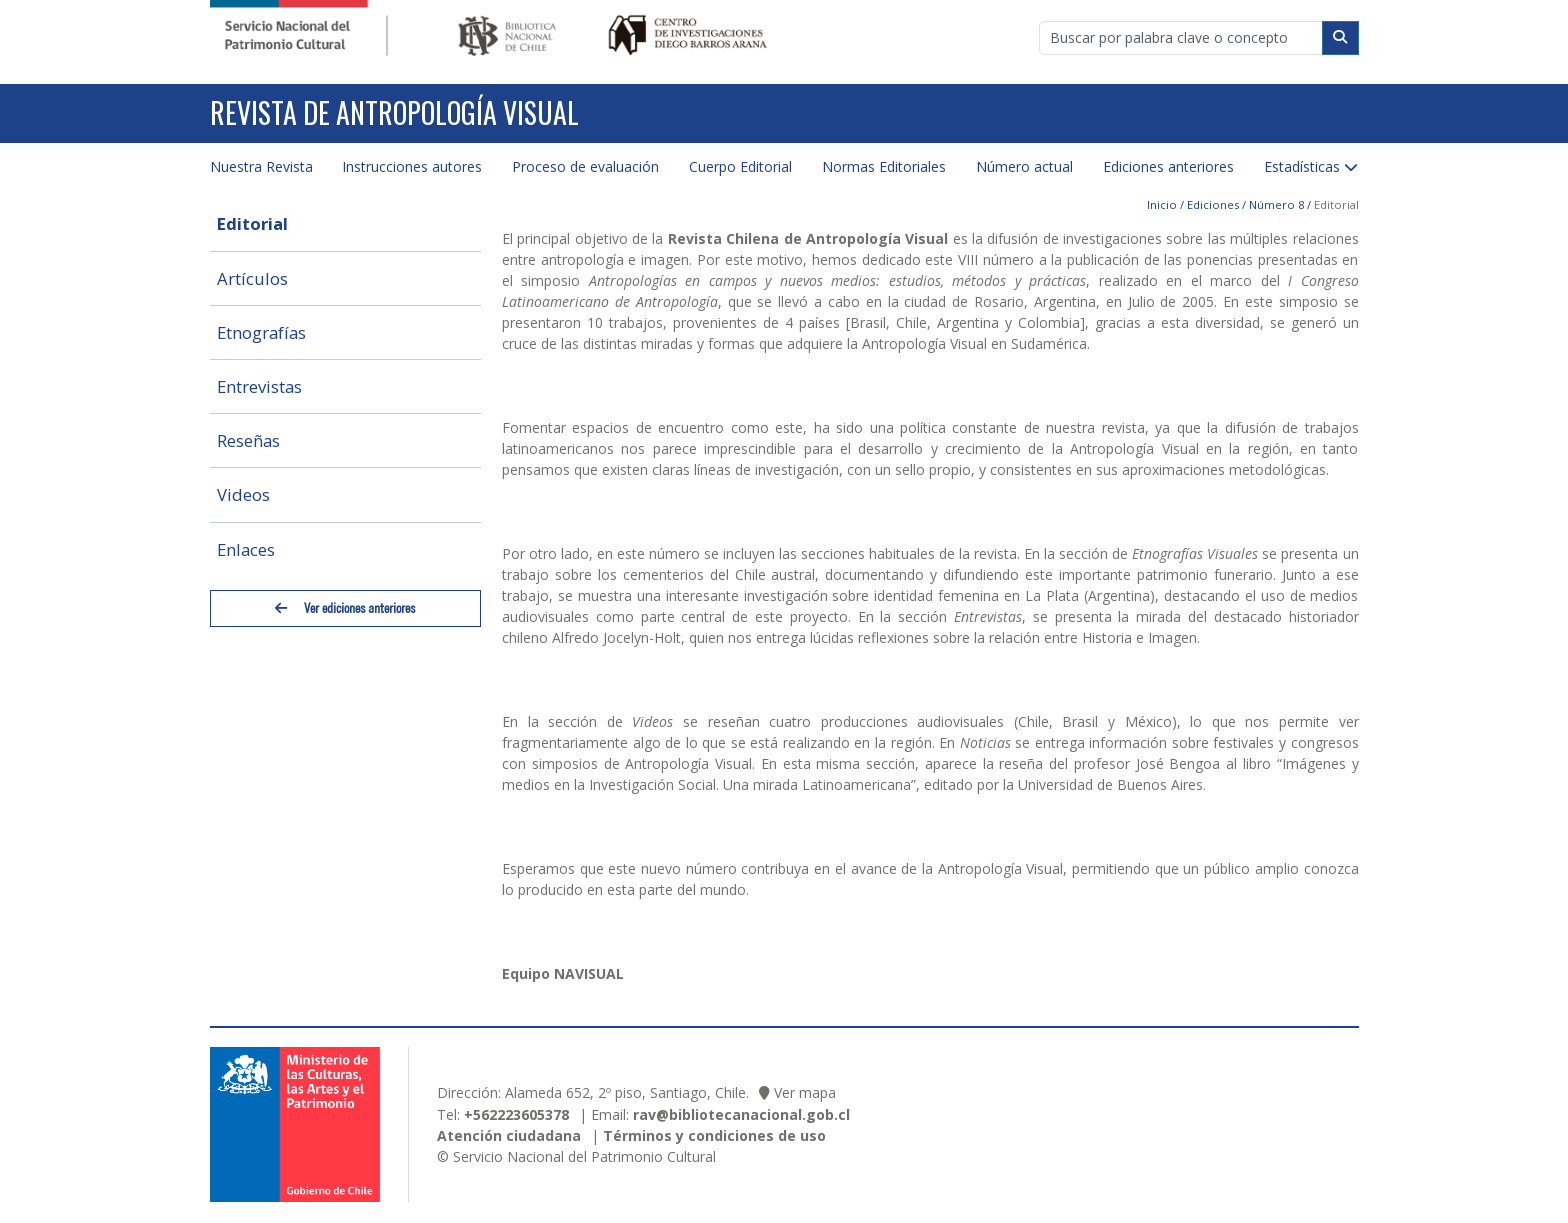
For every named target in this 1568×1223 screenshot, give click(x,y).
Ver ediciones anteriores (345, 608)
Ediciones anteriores (1168, 166)
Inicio (1162, 204)
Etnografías (261, 332)
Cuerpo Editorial (740, 166)
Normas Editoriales (884, 166)
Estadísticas (1302, 166)
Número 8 (1276, 204)
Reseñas (248, 440)
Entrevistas (259, 386)
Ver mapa (805, 1092)
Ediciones (1213, 204)
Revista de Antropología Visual (394, 112)
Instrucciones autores (412, 166)
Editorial (252, 223)
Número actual (1024, 166)
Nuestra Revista (261, 166)
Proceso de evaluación (585, 166)
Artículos (252, 278)
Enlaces (246, 549)
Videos (243, 494)
